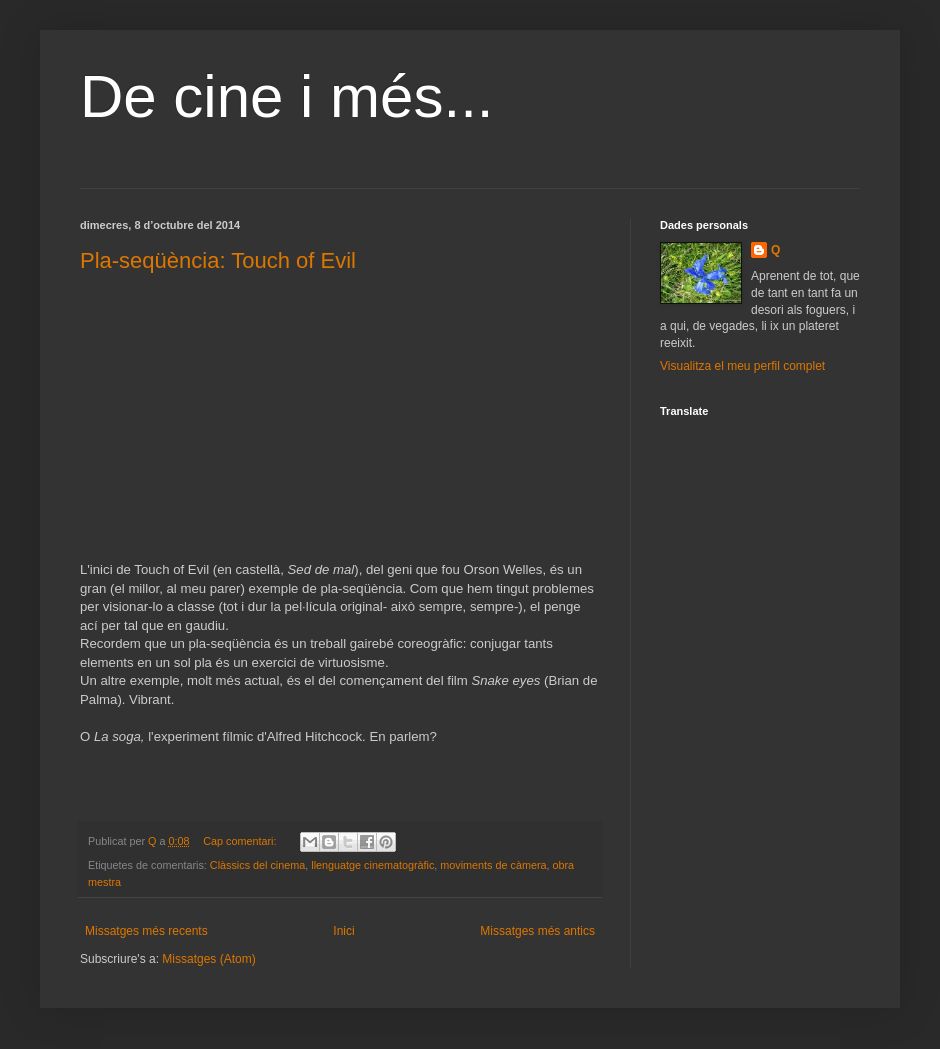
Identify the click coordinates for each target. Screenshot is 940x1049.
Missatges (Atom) (208, 959)
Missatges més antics (537, 931)
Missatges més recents (146, 931)
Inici (343, 931)
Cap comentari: (241, 841)
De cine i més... (286, 96)
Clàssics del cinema (257, 865)
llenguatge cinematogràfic (372, 865)
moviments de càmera (493, 865)
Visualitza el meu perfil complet (742, 366)
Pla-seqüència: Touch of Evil (218, 260)
